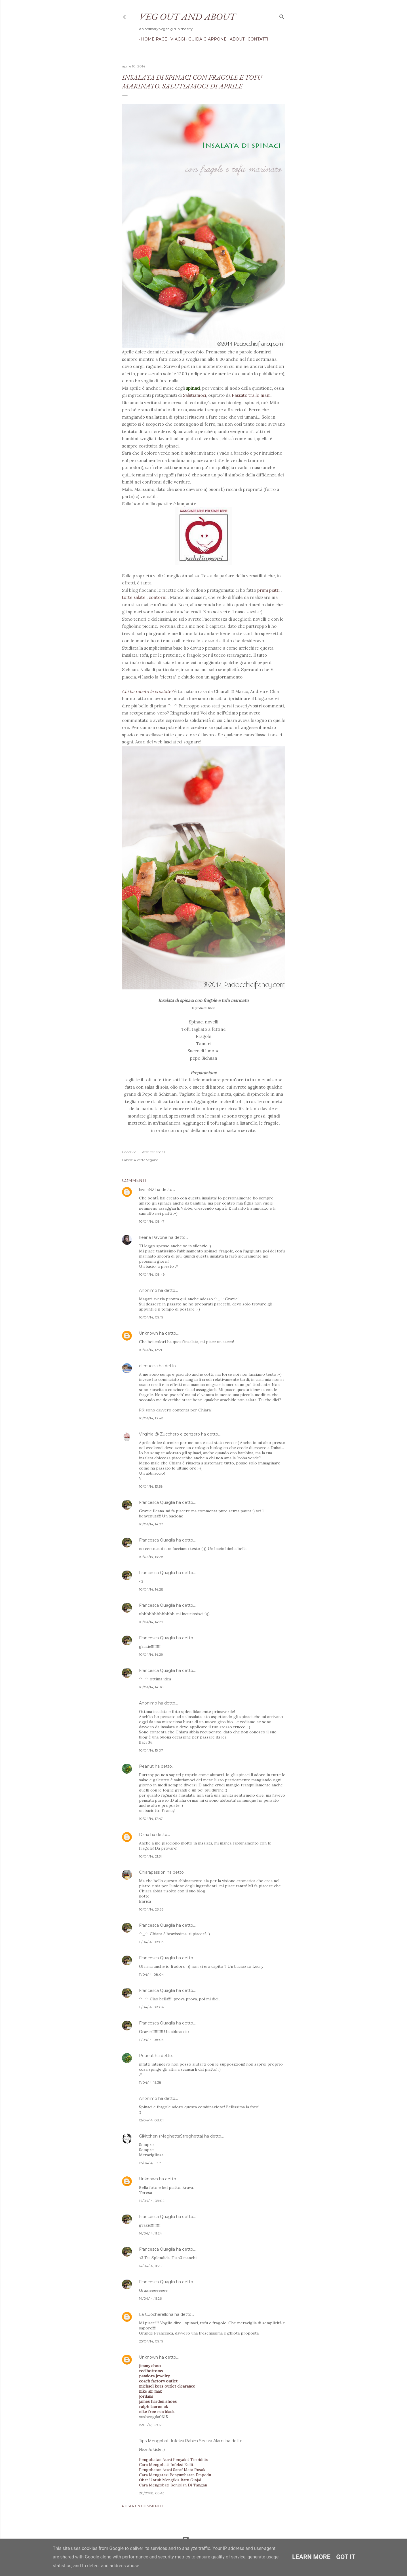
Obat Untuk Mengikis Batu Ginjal (170, 2479)
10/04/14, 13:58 (151, 1486)
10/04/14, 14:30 (151, 1687)
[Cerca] (282, 15)
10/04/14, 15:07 (151, 1750)
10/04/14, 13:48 (151, 1418)
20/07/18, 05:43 (152, 2493)
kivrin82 (146, 1189)
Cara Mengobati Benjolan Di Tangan (173, 2485)
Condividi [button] (129, 1152)
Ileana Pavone (153, 1237)
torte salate (134, 597)
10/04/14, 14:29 (151, 1622)
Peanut (146, 1766)
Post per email (153, 1152)
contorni (158, 597)
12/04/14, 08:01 (151, 2120)
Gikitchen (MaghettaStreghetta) (171, 2136)
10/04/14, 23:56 (151, 1909)
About (235, 39)
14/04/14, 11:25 (150, 2266)
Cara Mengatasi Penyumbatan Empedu (175, 2474)
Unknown (148, 1333)
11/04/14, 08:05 (151, 2040)
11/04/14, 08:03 (151, 1942)
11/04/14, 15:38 (150, 2082)
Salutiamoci (194, 395)
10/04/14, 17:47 (151, 1818)
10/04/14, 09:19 (151, 1317)
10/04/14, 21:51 (150, 1856)
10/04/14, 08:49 (152, 1274)
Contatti (256, 39)
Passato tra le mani (251, 395)
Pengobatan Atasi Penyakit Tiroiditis (173, 2459)
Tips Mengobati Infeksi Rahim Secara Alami (181, 2440)
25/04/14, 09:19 (151, 2341)
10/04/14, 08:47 (152, 1221)
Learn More (311, 2556)
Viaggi (175, 39)
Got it (345, 2556)
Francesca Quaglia (157, 1502)
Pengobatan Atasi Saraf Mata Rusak (172, 2469)
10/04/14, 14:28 (151, 1557)
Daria (144, 1834)
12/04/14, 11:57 (150, 2163)
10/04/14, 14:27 (151, 1524)
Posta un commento (142, 2506)
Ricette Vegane (146, 1160)
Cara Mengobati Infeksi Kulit (166, 2464)
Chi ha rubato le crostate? (148, 691)
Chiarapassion (152, 1872)
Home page (152, 39)
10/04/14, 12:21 (150, 1350)
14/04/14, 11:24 (150, 2233)
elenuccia (148, 1365)
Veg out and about (187, 16)
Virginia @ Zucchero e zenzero (169, 1434)
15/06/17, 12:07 (150, 2425)
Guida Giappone (205, 39)
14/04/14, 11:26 (150, 2298)
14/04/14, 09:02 (152, 2200)
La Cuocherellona (156, 2314)
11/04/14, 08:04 (151, 1974)
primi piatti (269, 590)
